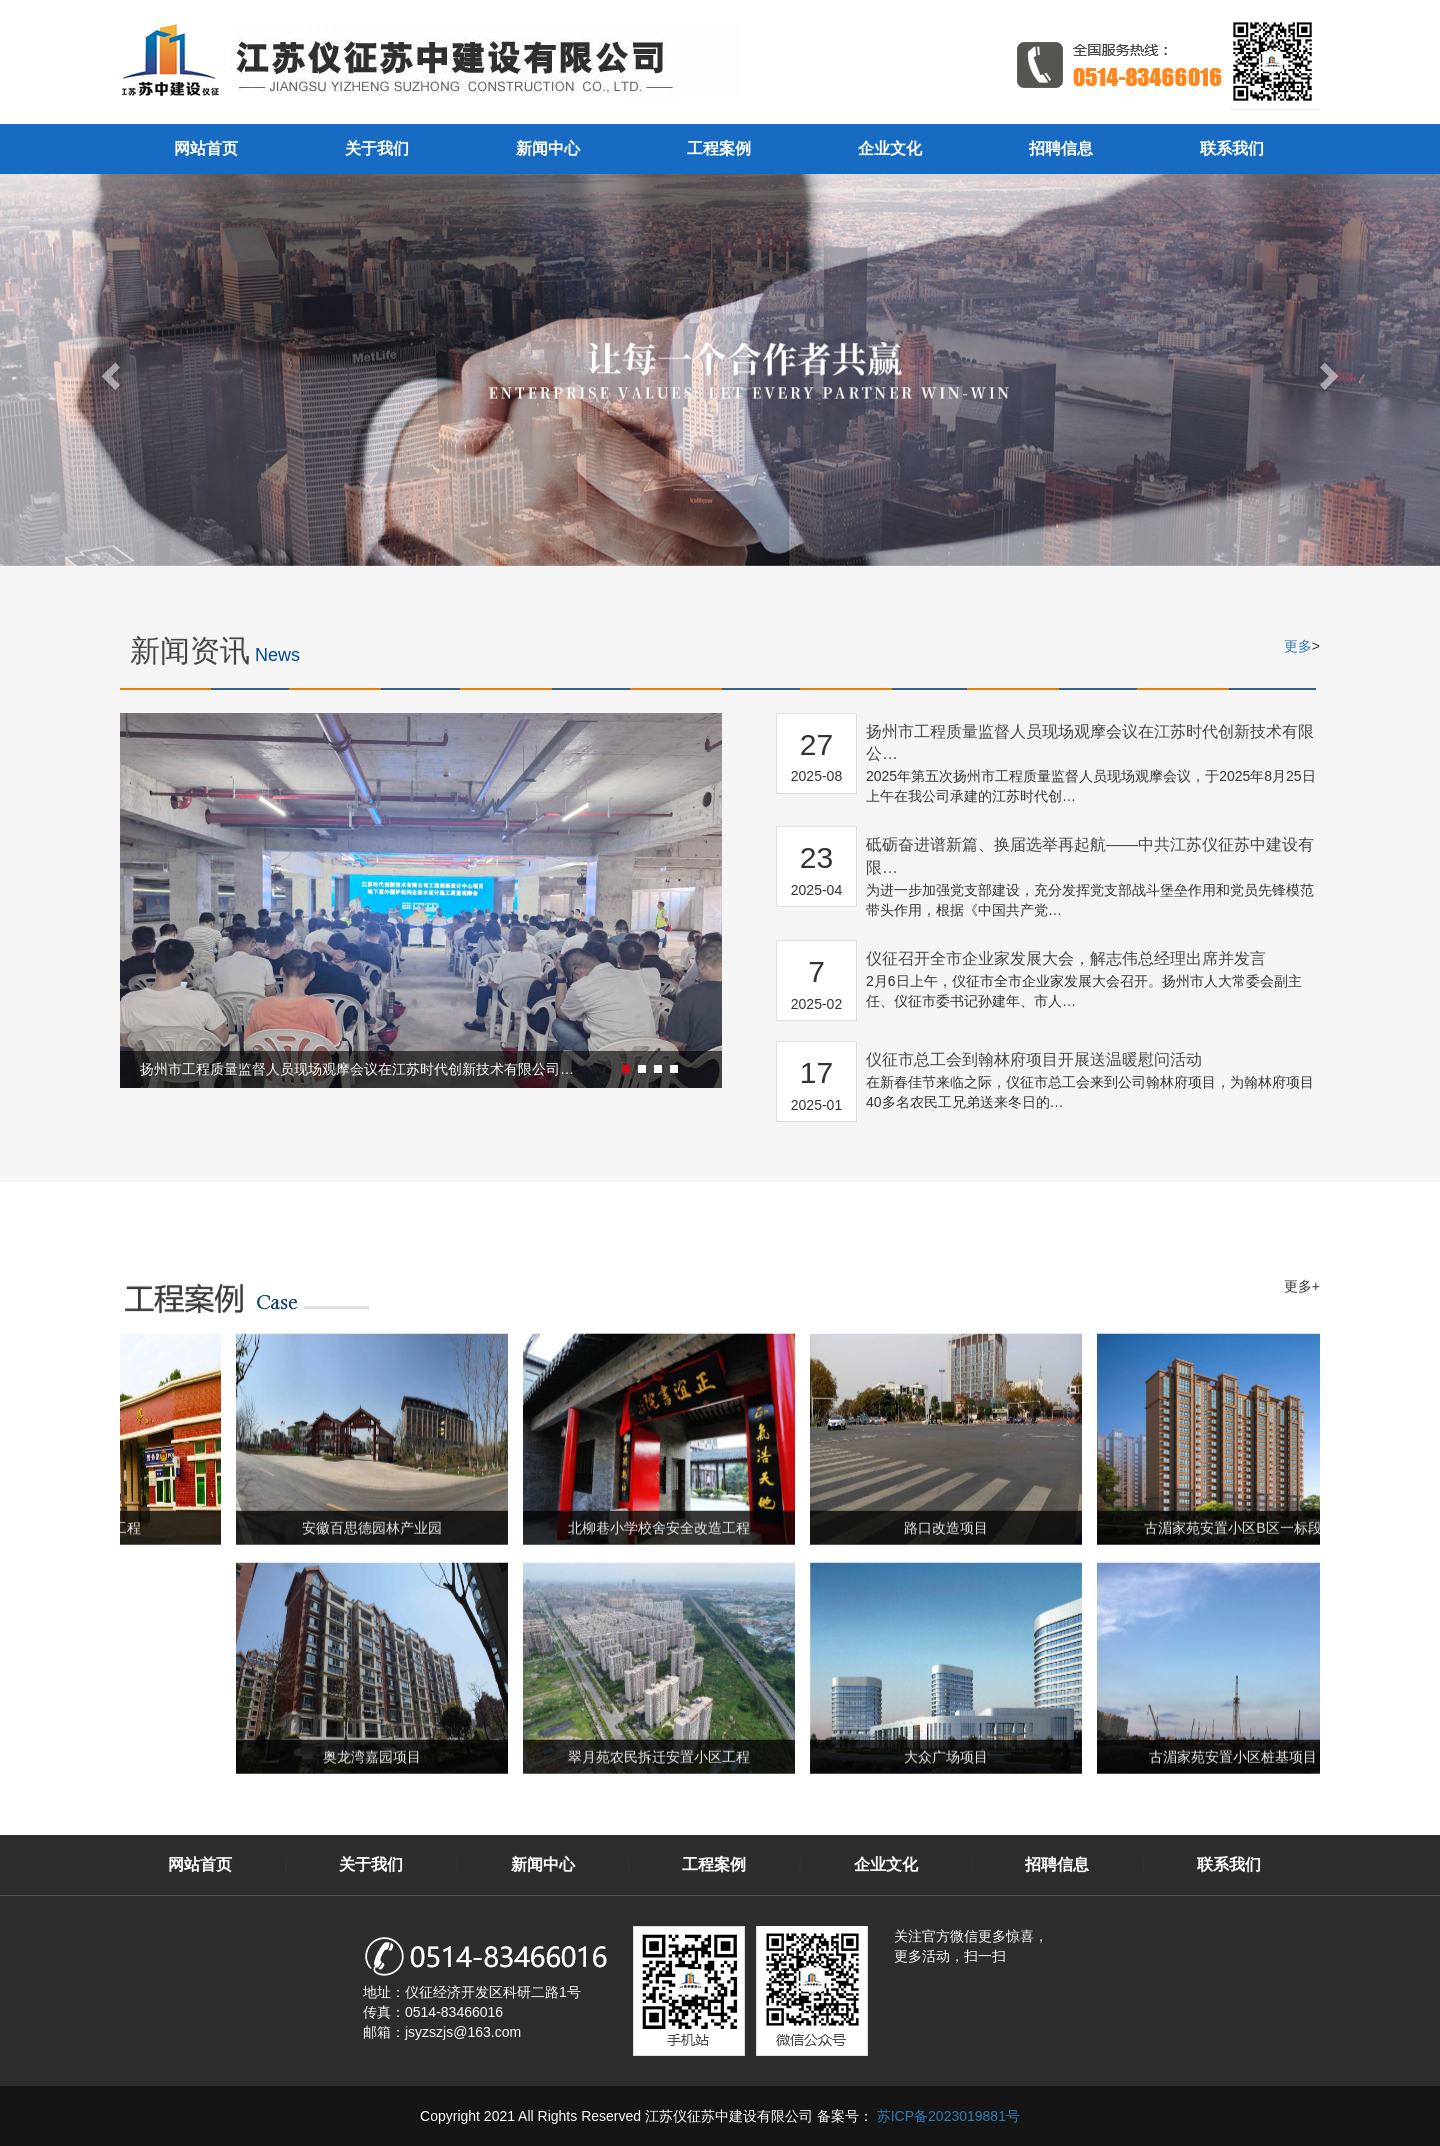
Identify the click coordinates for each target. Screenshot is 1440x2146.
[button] (590, 1069)
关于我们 (377, 148)
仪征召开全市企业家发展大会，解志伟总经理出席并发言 (1066, 958)
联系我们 (1232, 148)
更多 (1298, 646)
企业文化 (890, 148)
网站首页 (206, 148)
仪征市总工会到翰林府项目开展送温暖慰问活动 (1034, 1059)
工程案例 (719, 148)
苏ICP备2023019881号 (946, 2116)
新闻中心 (548, 148)
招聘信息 (1061, 148)
